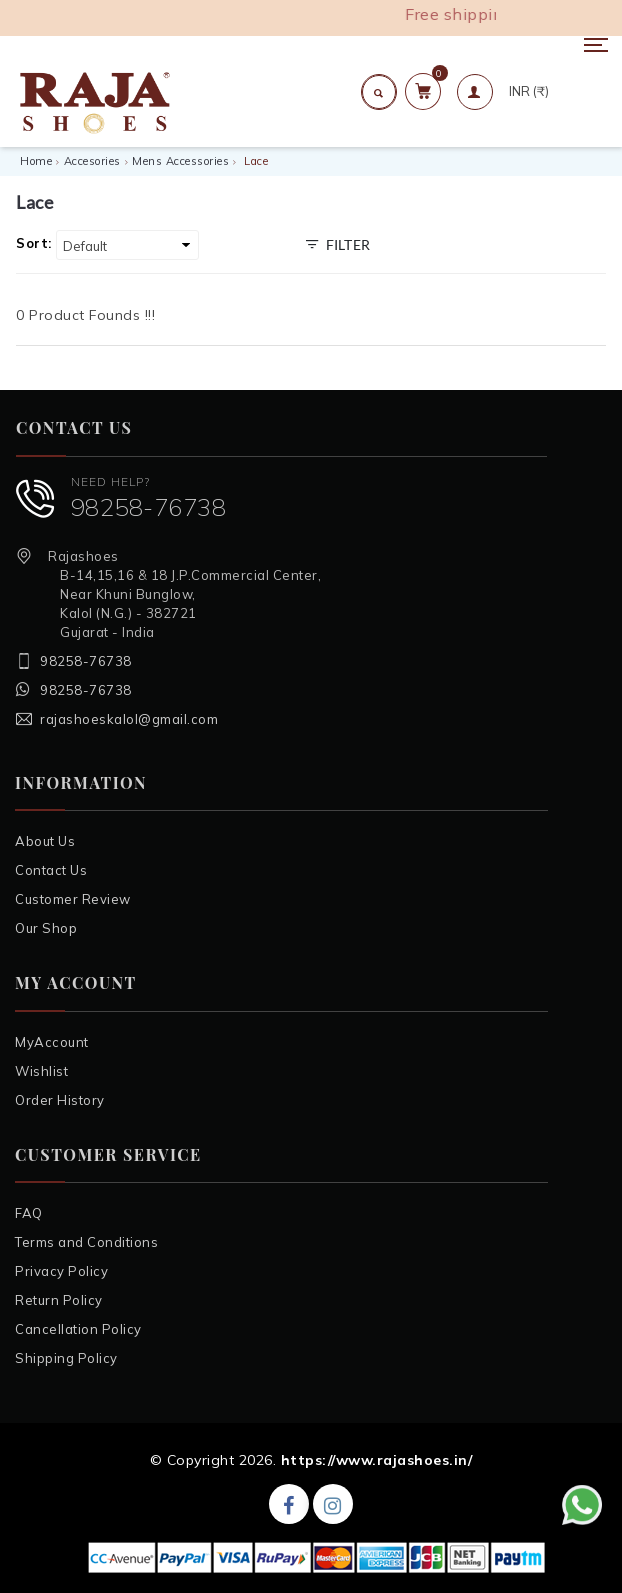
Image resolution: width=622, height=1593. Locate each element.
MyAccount (52, 1042)
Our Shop (46, 928)
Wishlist (41, 1071)
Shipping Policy (66, 1358)
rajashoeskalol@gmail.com (129, 719)
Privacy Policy (61, 1271)
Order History (60, 1100)
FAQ (29, 1213)
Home (36, 161)
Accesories (92, 161)
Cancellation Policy (78, 1329)
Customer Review (73, 899)
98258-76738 (149, 507)
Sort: (34, 243)
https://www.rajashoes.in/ (377, 1460)
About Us (45, 841)
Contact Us (51, 870)
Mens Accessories (180, 161)
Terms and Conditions (86, 1242)
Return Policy (59, 1300)
